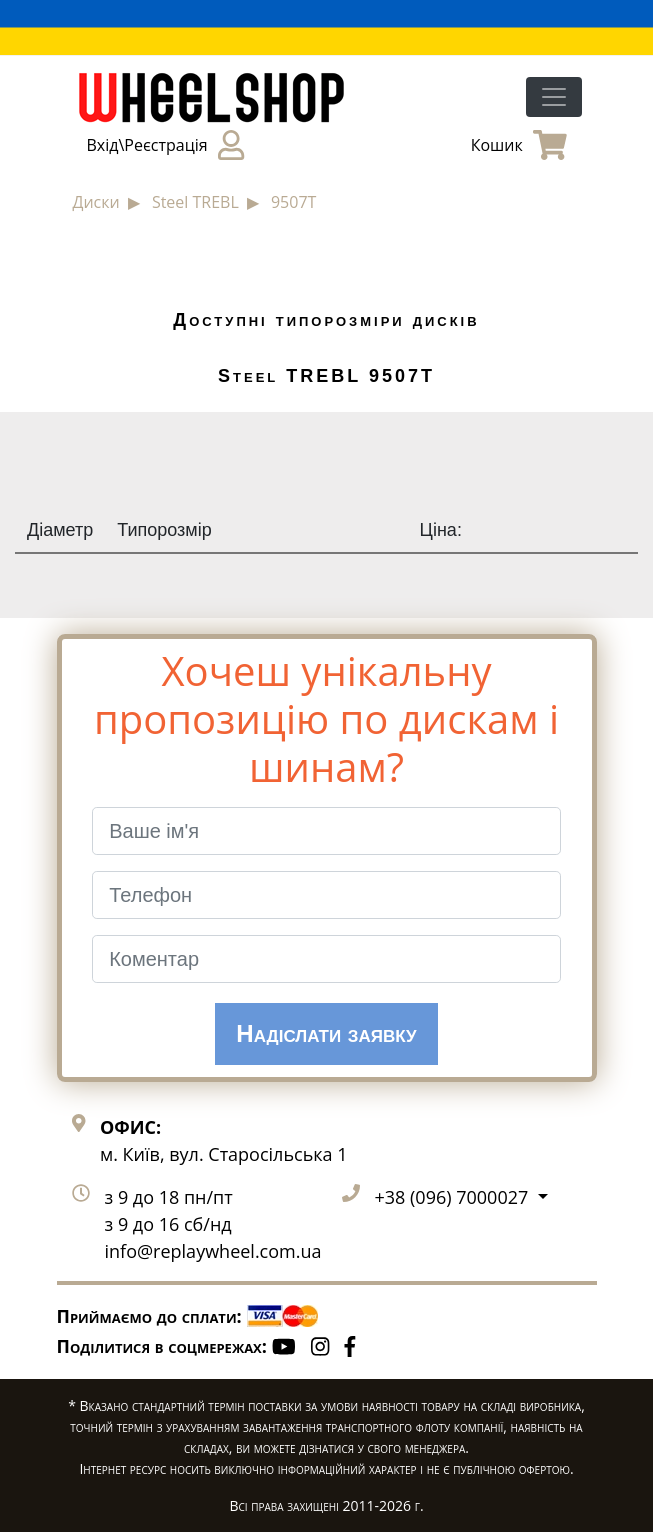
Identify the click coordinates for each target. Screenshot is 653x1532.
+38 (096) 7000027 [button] (454, 1197)
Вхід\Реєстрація (165, 145)
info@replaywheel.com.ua (213, 1251)
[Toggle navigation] (554, 97)
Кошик (519, 145)
